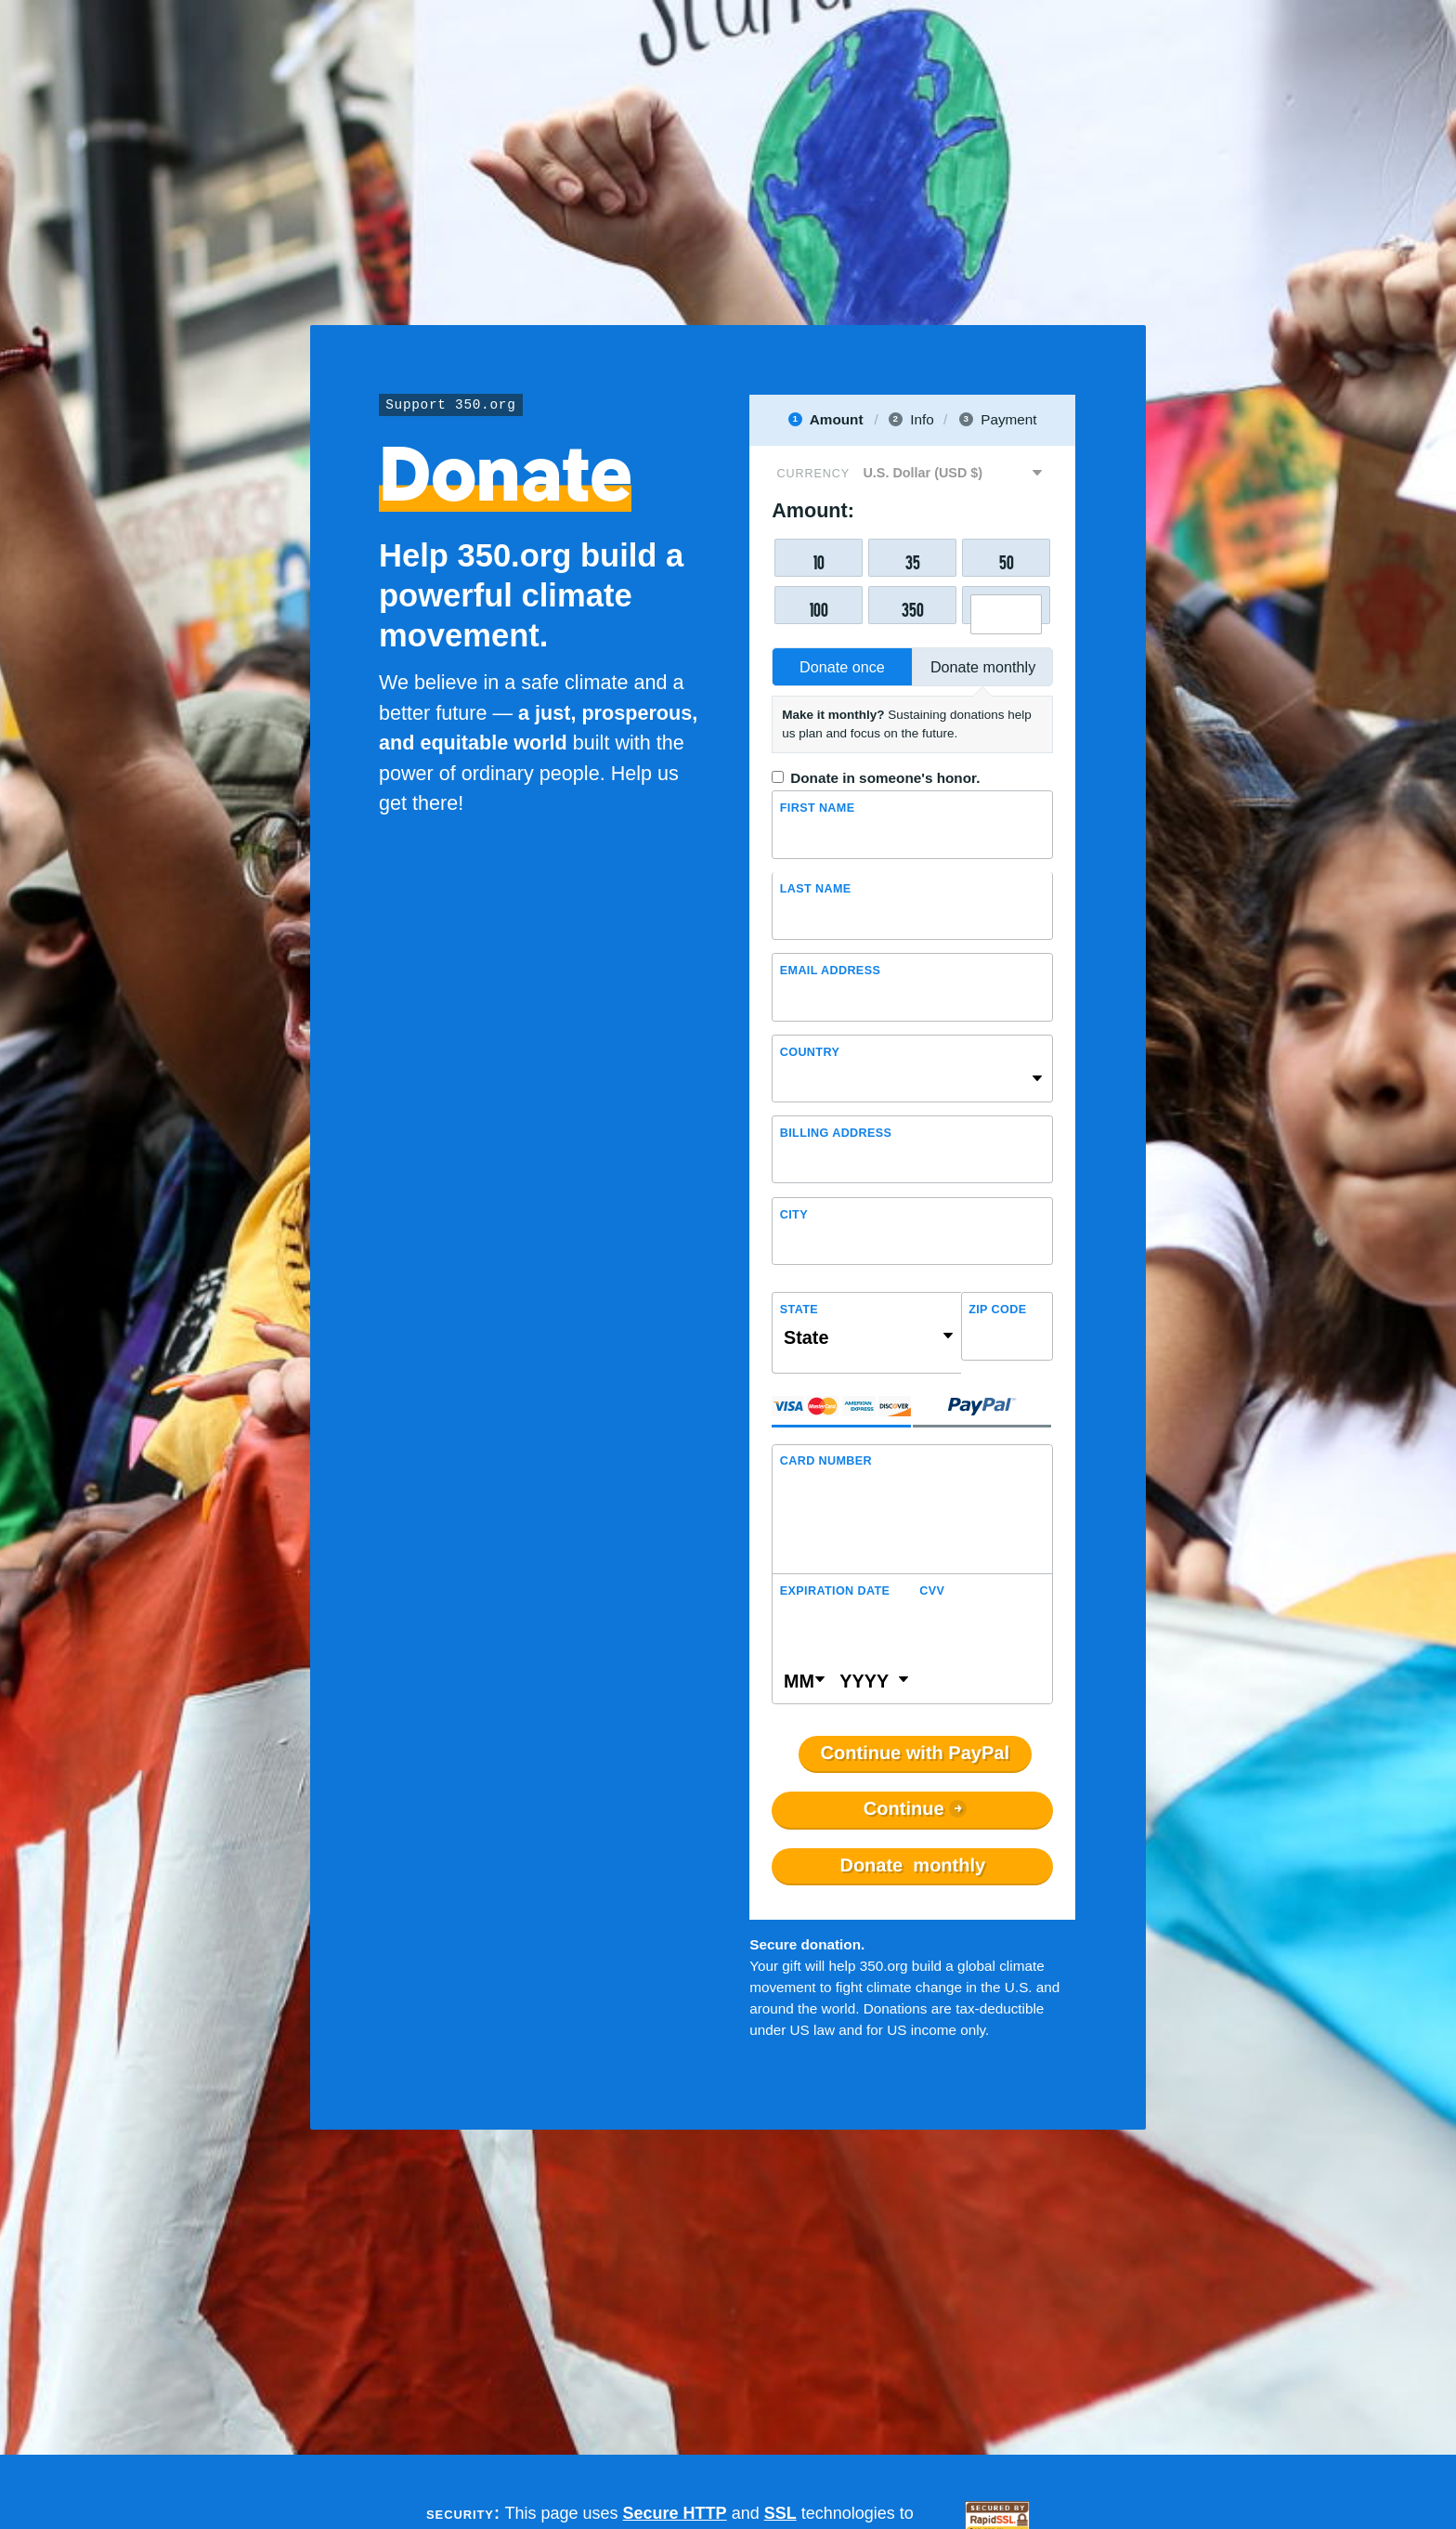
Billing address (836, 1133)
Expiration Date (835, 1590)
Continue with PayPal (915, 1753)
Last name (816, 888)
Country (809, 1052)
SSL (780, 2513)
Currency (813, 473)
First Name (817, 808)
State (799, 1309)
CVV (931, 1590)
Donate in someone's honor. (885, 778)
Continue (904, 1809)
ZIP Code (997, 1309)
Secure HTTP (675, 2513)
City (794, 1214)
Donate (912, 1866)
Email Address (830, 970)
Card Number (826, 1460)
